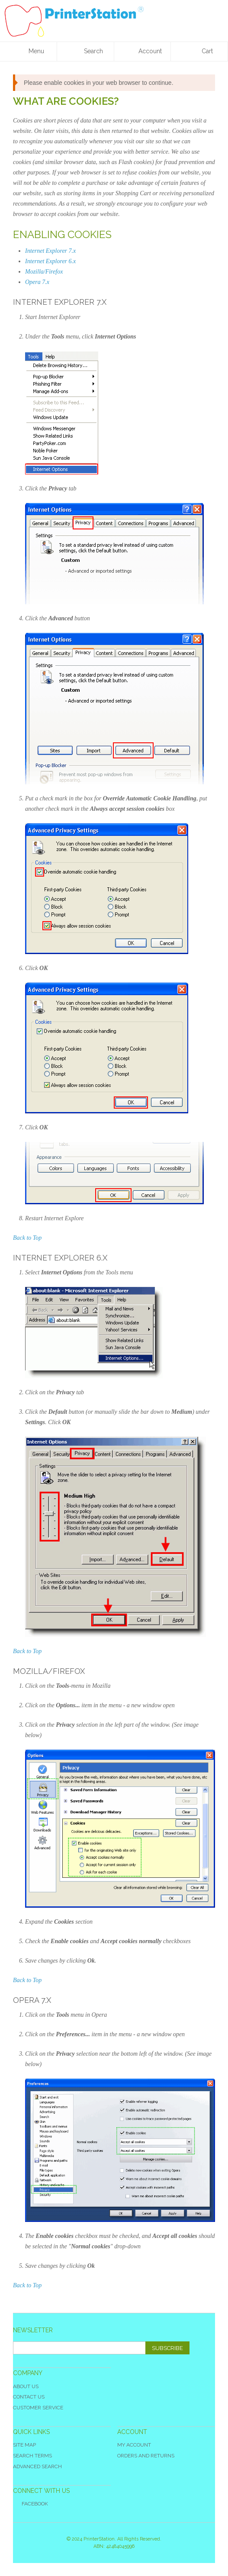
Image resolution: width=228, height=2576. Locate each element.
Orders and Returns (145, 2456)
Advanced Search (37, 2466)
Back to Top (27, 1238)
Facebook (30, 2504)
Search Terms (32, 2456)
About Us (26, 2386)
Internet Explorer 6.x (50, 261)
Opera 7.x (37, 282)
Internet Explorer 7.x (50, 251)
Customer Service (38, 2408)
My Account (134, 2445)
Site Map (24, 2445)
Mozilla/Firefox (44, 271)
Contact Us (29, 2397)
